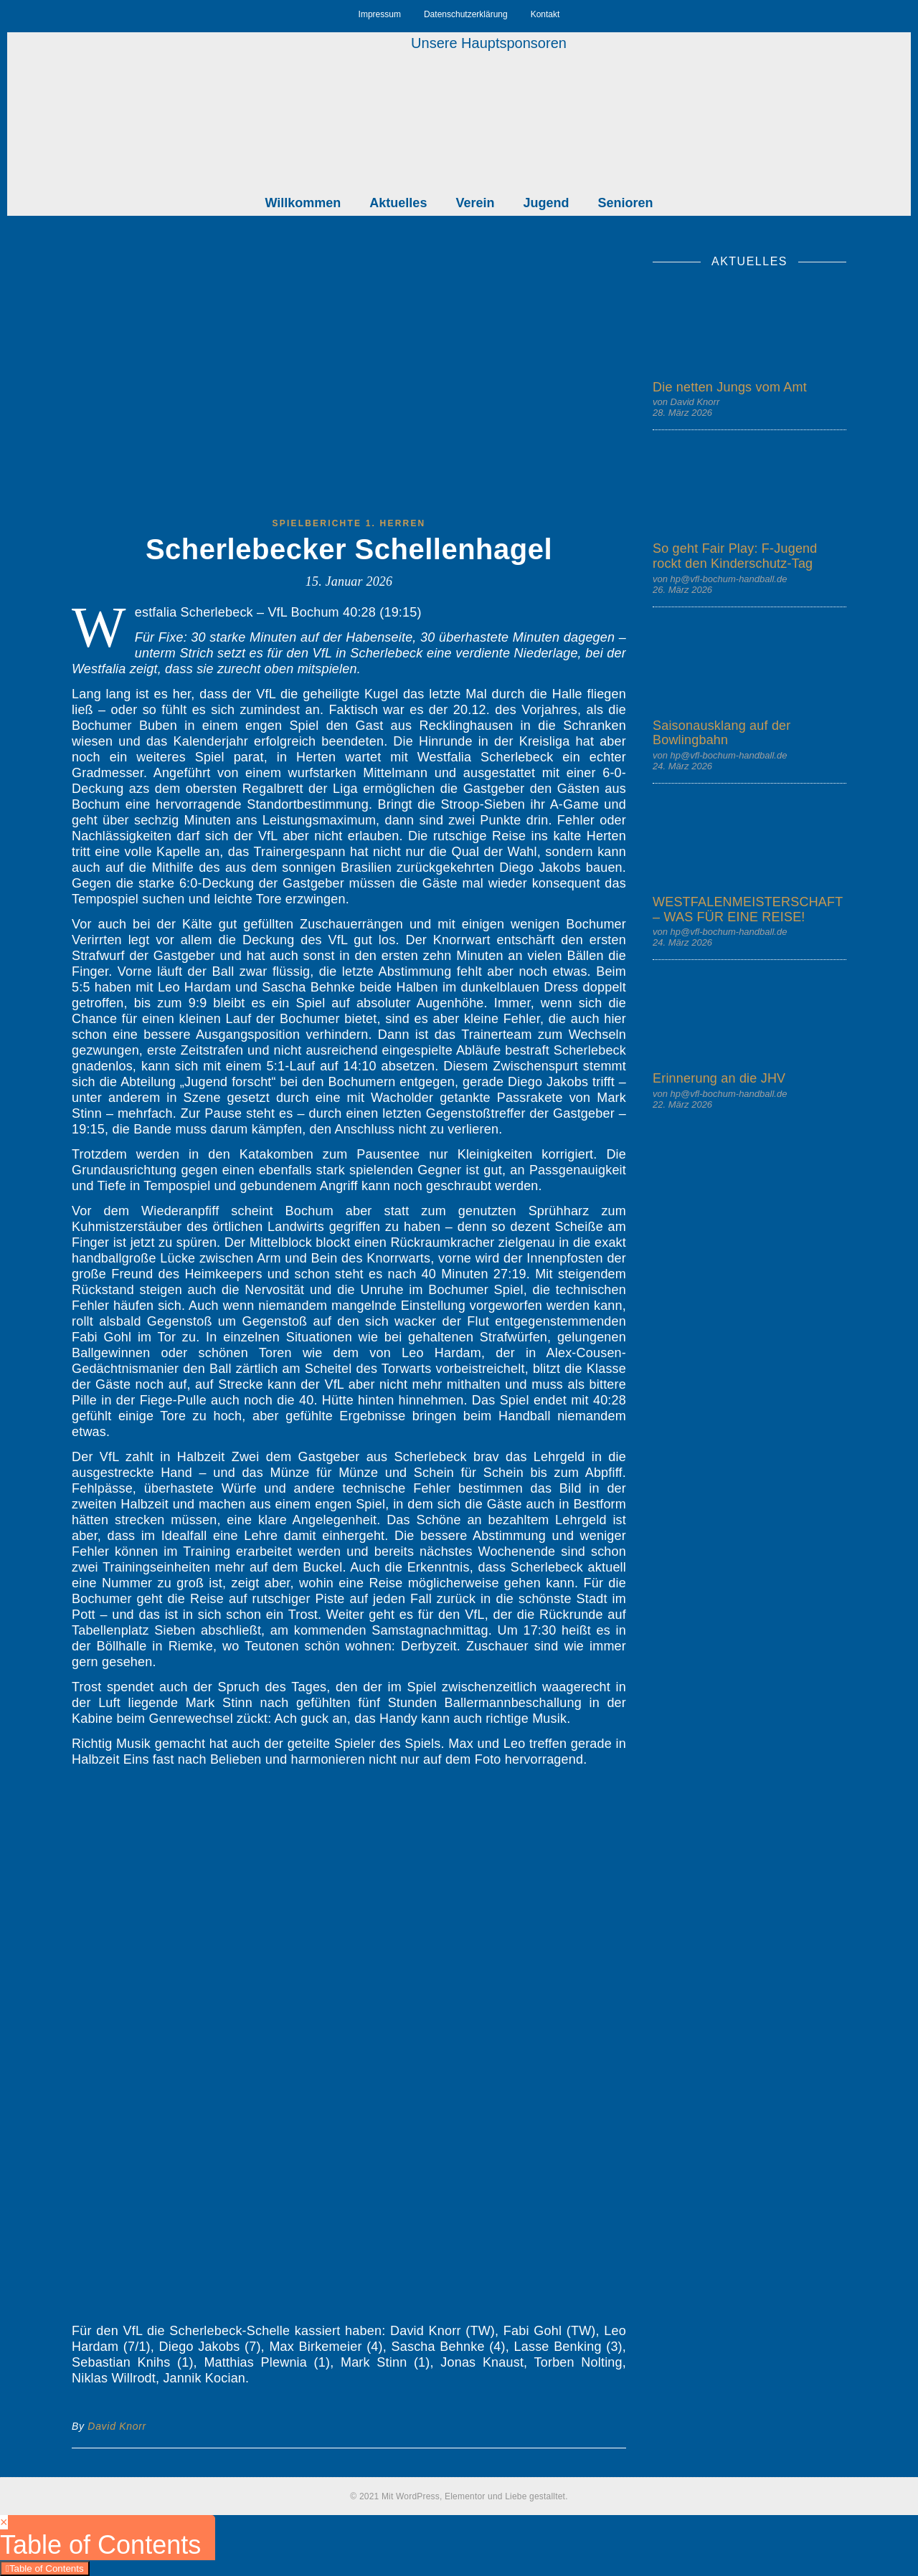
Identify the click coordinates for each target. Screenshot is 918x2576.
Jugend (546, 203)
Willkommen (303, 203)
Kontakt (545, 14)
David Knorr (116, 2426)
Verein (474, 203)
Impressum (380, 14)
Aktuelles (398, 203)
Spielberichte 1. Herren (349, 523)
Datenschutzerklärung (466, 14)
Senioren (625, 203)
